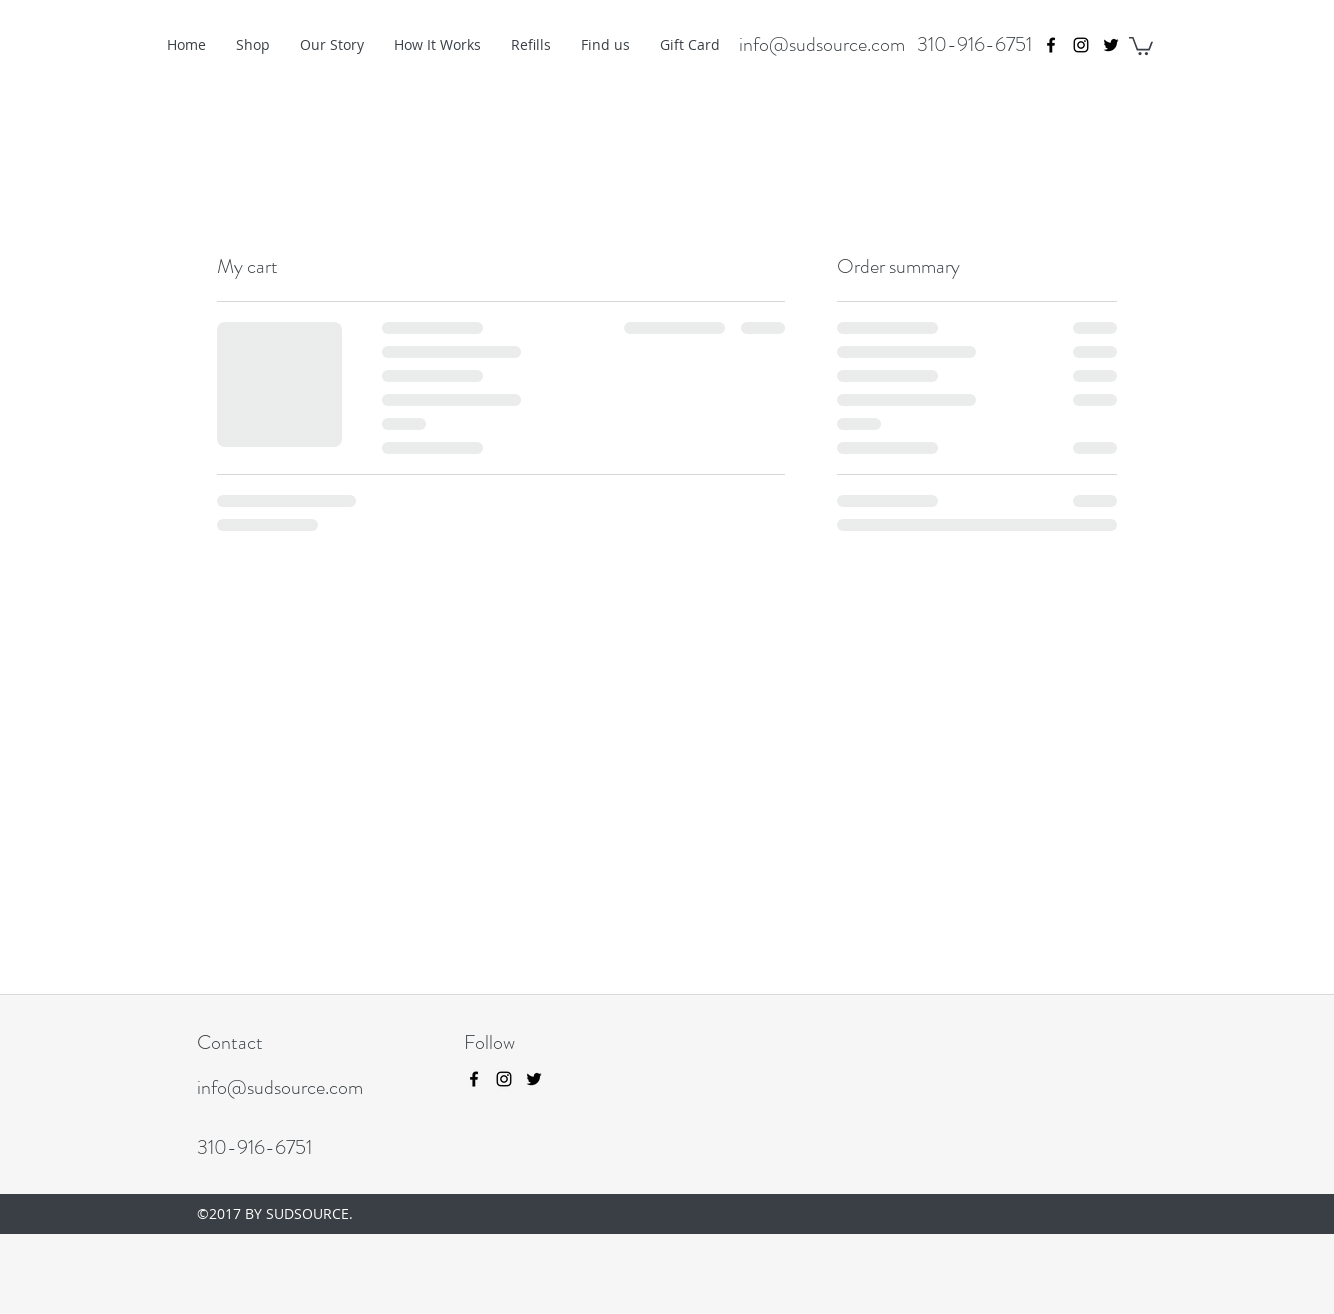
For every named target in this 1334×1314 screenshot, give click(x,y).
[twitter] (1111, 45)
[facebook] (1051, 45)
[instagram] (1081, 45)
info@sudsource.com (822, 44)
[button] (1141, 45)
